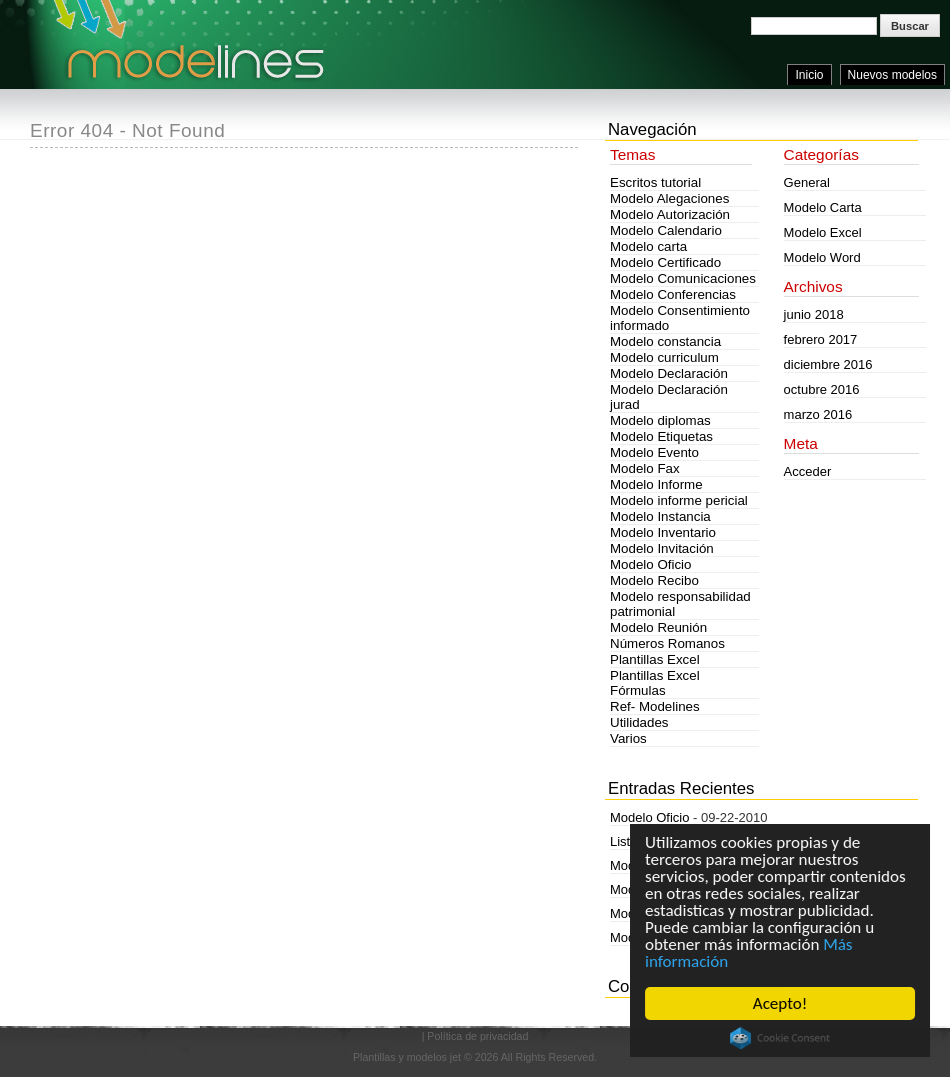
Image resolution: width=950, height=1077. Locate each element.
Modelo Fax (645, 468)
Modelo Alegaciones (669, 198)
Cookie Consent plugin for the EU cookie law (780, 1038)
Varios (628, 738)
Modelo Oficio (651, 564)
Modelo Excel (823, 232)
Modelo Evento (654, 452)
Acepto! (780, 1003)
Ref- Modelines (655, 706)
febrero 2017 (821, 339)
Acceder (808, 471)
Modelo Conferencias (673, 294)
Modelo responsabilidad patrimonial (680, 604)
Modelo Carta (823, 207)
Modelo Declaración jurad (669, 397)
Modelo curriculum (664, 357)
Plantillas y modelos (400, 1057)
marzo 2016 (818, 414)
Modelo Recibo (654, 580)
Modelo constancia (665, 341)
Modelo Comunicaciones (683, 278)
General (807, 182)
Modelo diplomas (660, 420)
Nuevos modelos (892, 75)
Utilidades (639, 722)
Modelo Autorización (670, 214)
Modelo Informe (656, 484)
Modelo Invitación (662, 548)
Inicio (809, 75)
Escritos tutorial (655, 182)
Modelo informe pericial (679, 500)
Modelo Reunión (658, 627)
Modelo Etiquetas (661, 436)
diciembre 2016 (828, 364)
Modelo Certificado (665, 262)
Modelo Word (822, 257)
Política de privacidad (477, 1036)
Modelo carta (648, 246)
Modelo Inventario (663, 532)
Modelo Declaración (669, 373)
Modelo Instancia (660, 516)
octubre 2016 (822, 389)
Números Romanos (667, 643)
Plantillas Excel (655, 659)
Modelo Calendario (666, 230)
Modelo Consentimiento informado (680, 318)
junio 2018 (814, 314)
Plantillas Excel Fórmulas (655, 683)
